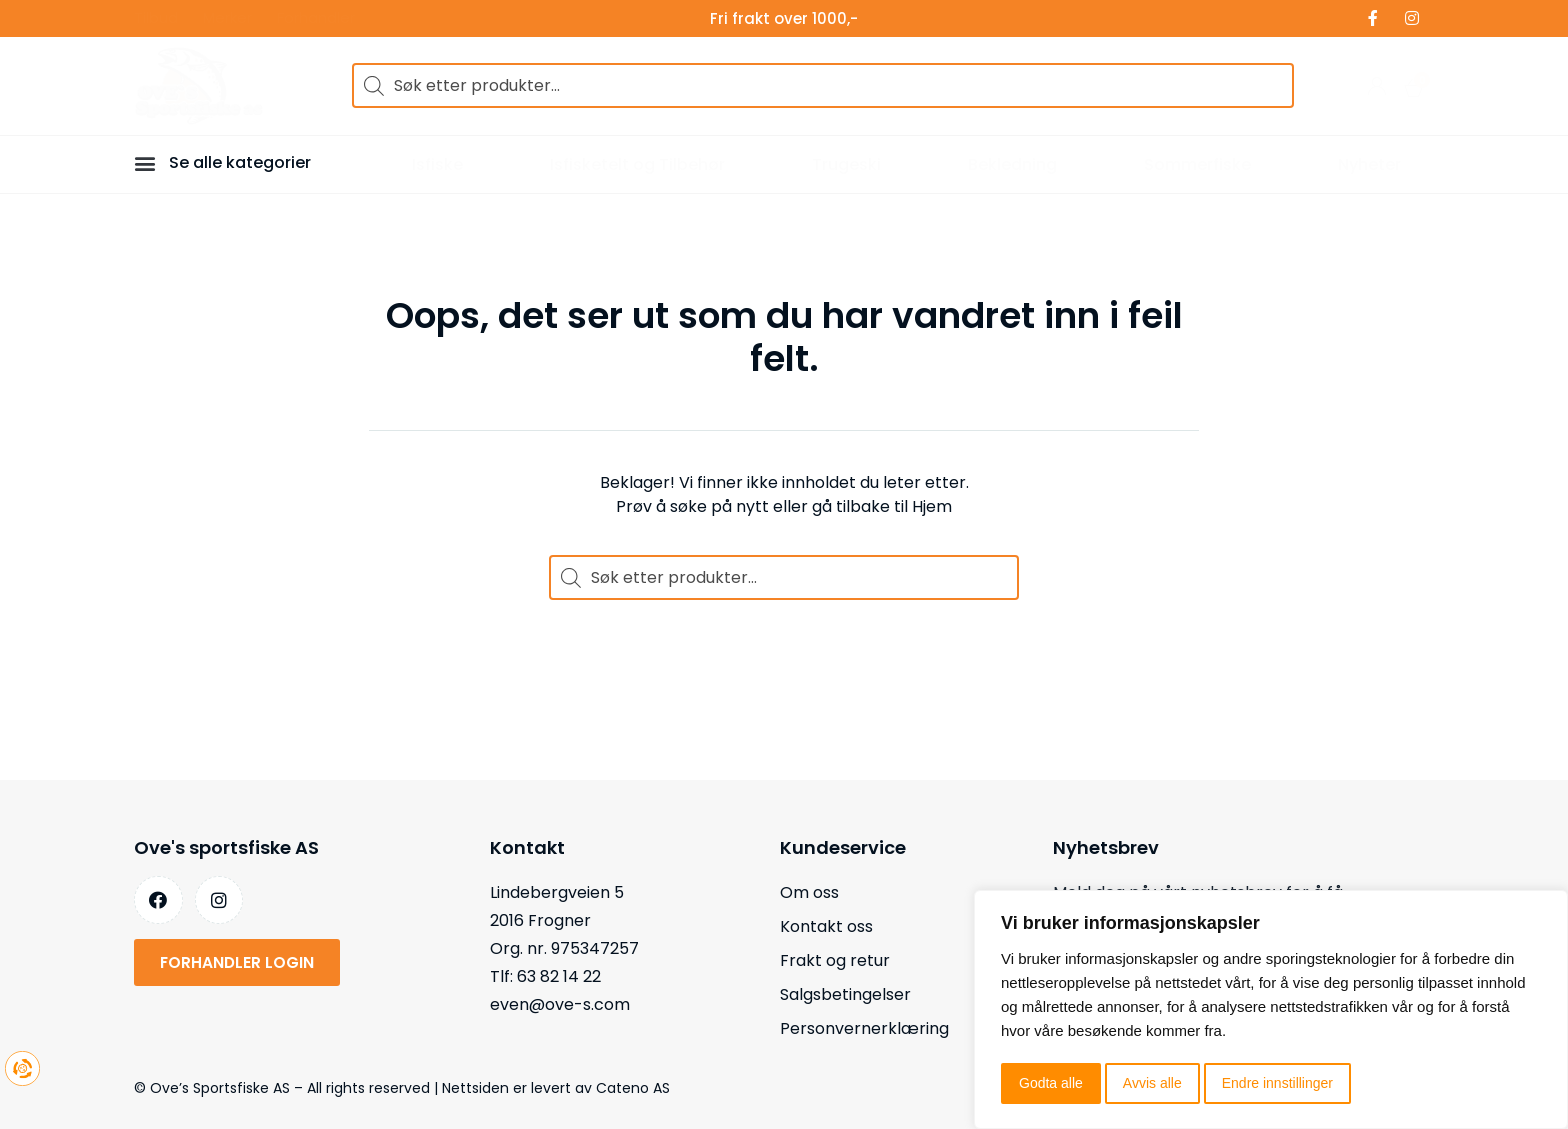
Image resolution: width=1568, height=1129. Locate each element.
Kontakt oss (826, 926)
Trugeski (846, 164)
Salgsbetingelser (845, 994)
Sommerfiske (1197, 164)
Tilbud (156, 18)
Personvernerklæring (864, 1028)
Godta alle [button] (1051, 1083)
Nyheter (1369, 164)
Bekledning (1012, 164)
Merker (227, 18)
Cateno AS (633, 1088)
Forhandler (316, 18)
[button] (148, 162)
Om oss (809, 892)
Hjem (932, 506)
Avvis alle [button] (1152, 1083)
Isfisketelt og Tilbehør (637, 164)
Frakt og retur (835, 960)
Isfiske (437, 164)
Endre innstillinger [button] (1277, 1083)
